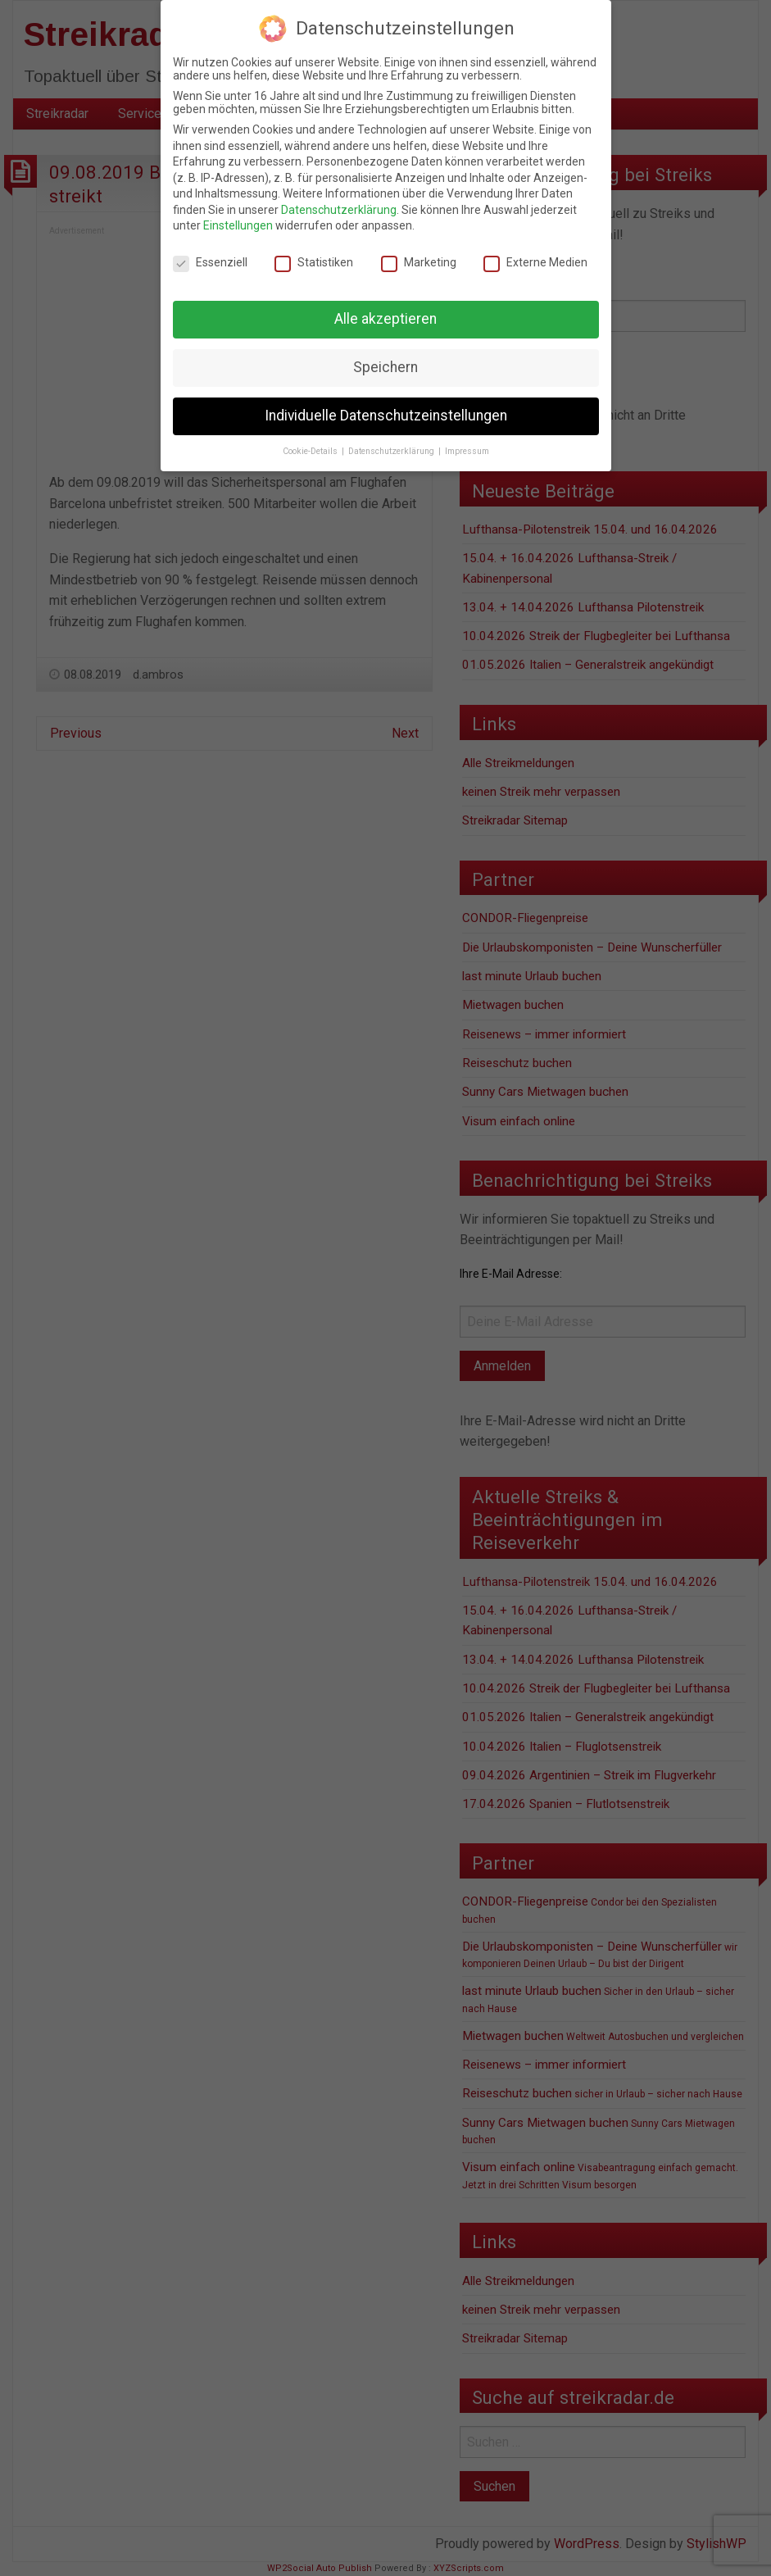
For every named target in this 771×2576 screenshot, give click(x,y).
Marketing (418, 262)
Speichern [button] (385, 367)
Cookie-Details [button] (311, 451)
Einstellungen (238, 225)
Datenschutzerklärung (339, 209)
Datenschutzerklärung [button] (392, 451)
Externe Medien (535, 262)
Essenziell (210, 262)
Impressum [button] (467, 451)
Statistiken (313, 262)
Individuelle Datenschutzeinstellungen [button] (386, 415)
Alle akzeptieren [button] (385, 319)
